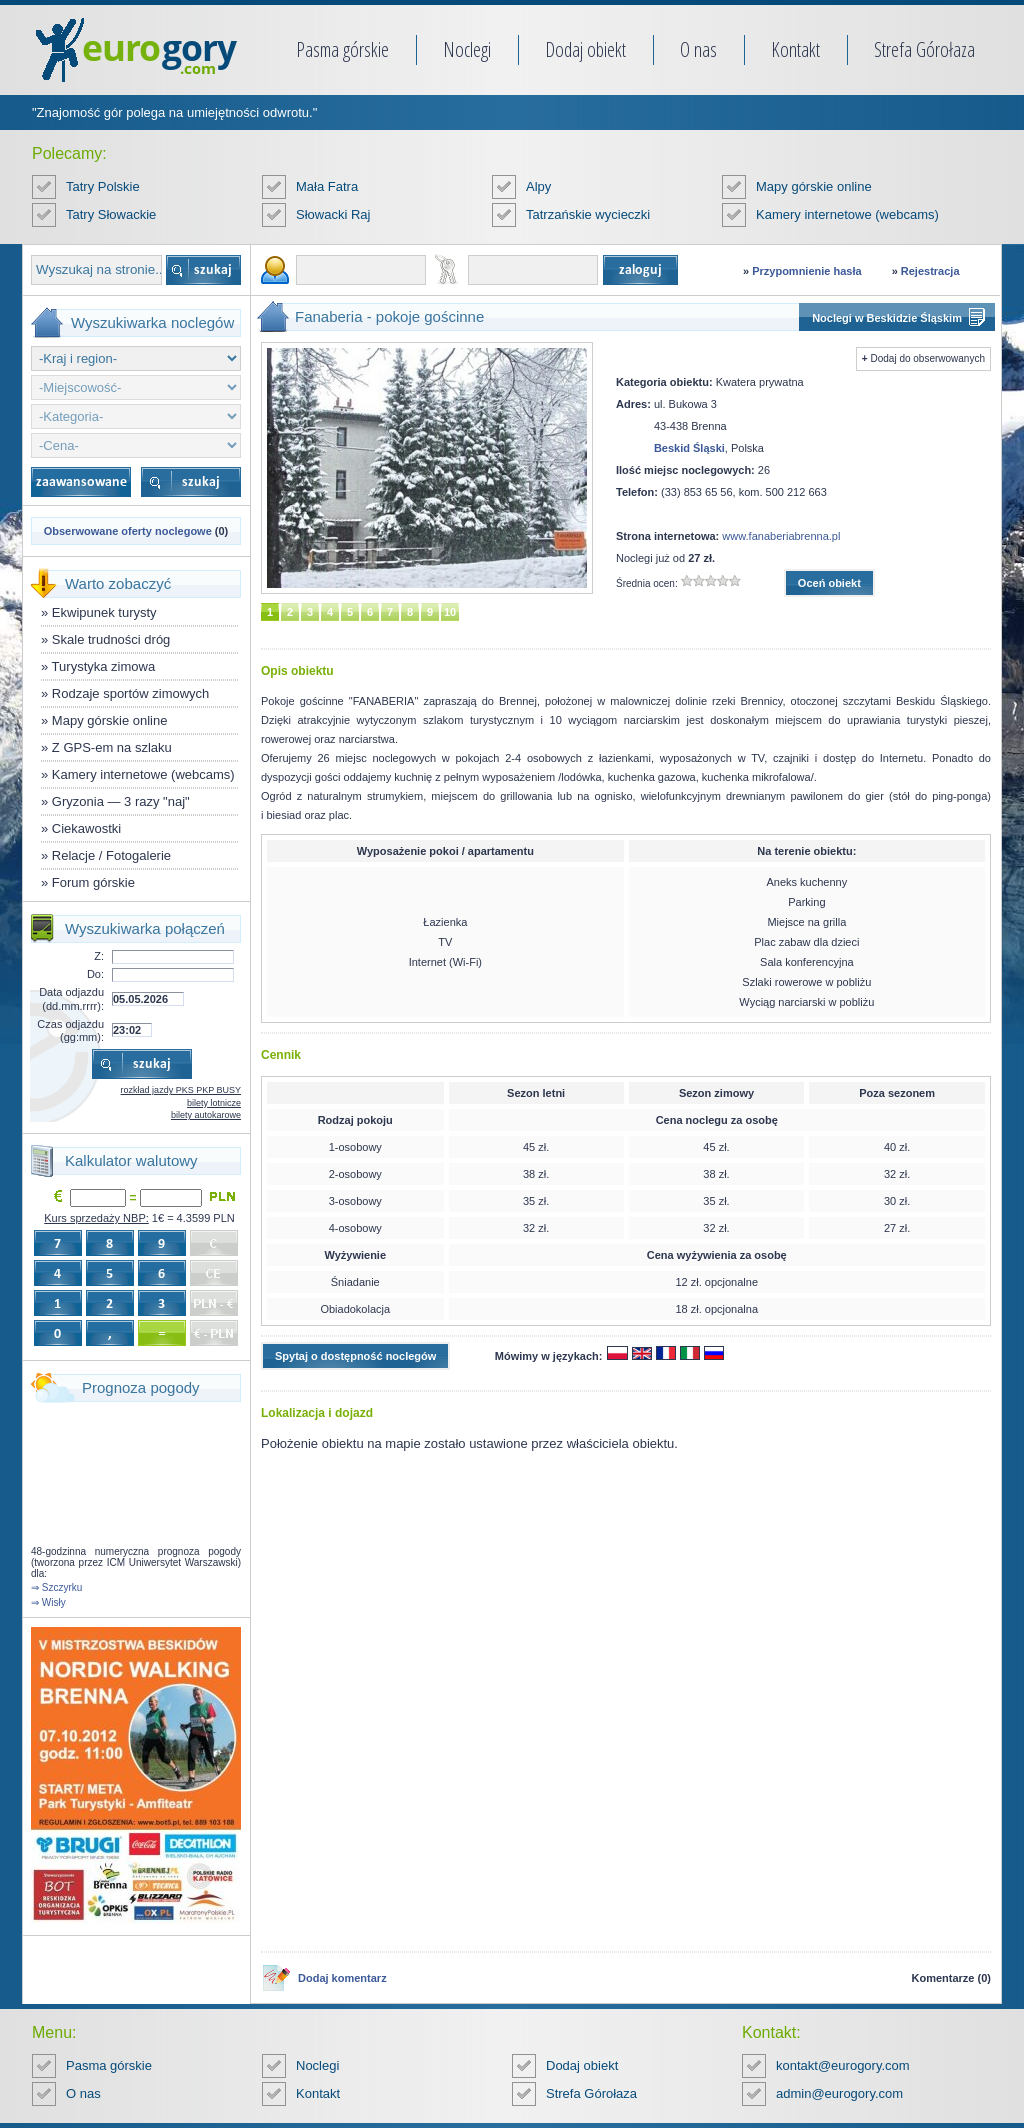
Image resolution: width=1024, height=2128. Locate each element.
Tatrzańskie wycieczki (588, 214)
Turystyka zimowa (104, 666)
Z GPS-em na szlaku (112, 747)
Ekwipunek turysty (104, 612)
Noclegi (467, 49)
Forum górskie (93, 882)
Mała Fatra (327, 186)
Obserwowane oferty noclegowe (128, 531)
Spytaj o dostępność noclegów (355, 1356)
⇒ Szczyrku (56, 1587)
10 (450, 612)
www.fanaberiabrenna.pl (781, 536)
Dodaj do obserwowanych (927, 358)
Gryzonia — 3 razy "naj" (121, 801)
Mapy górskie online (814, 186)
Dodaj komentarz (342, 1978)
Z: (99, 956)
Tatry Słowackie (111, 214)
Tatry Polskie (103, 186)
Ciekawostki (86, 828)
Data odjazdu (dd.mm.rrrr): (71, 998)
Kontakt (795, 49)
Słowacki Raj (333, 214)
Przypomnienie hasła (806, 271)
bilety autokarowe (206, 1115)
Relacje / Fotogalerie (111, 855)
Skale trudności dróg (111, 639)
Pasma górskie (342, 49)
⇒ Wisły (48, 1602)
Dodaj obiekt (585, 49)
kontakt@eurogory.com (843, 2065)
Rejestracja (930, 271)
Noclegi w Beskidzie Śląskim (887, 318)
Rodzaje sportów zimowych (131, 693)
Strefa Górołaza (924, 49)
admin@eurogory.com (839, 2093)
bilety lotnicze (214, 1103)
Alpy (538, 186)
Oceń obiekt (829, 583)
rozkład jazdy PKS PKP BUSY (181, 1090)
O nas (698, 49)
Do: (95, 974)
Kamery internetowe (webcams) (847, 214)
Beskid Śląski (689, 448)
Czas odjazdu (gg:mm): (70, 1030)
